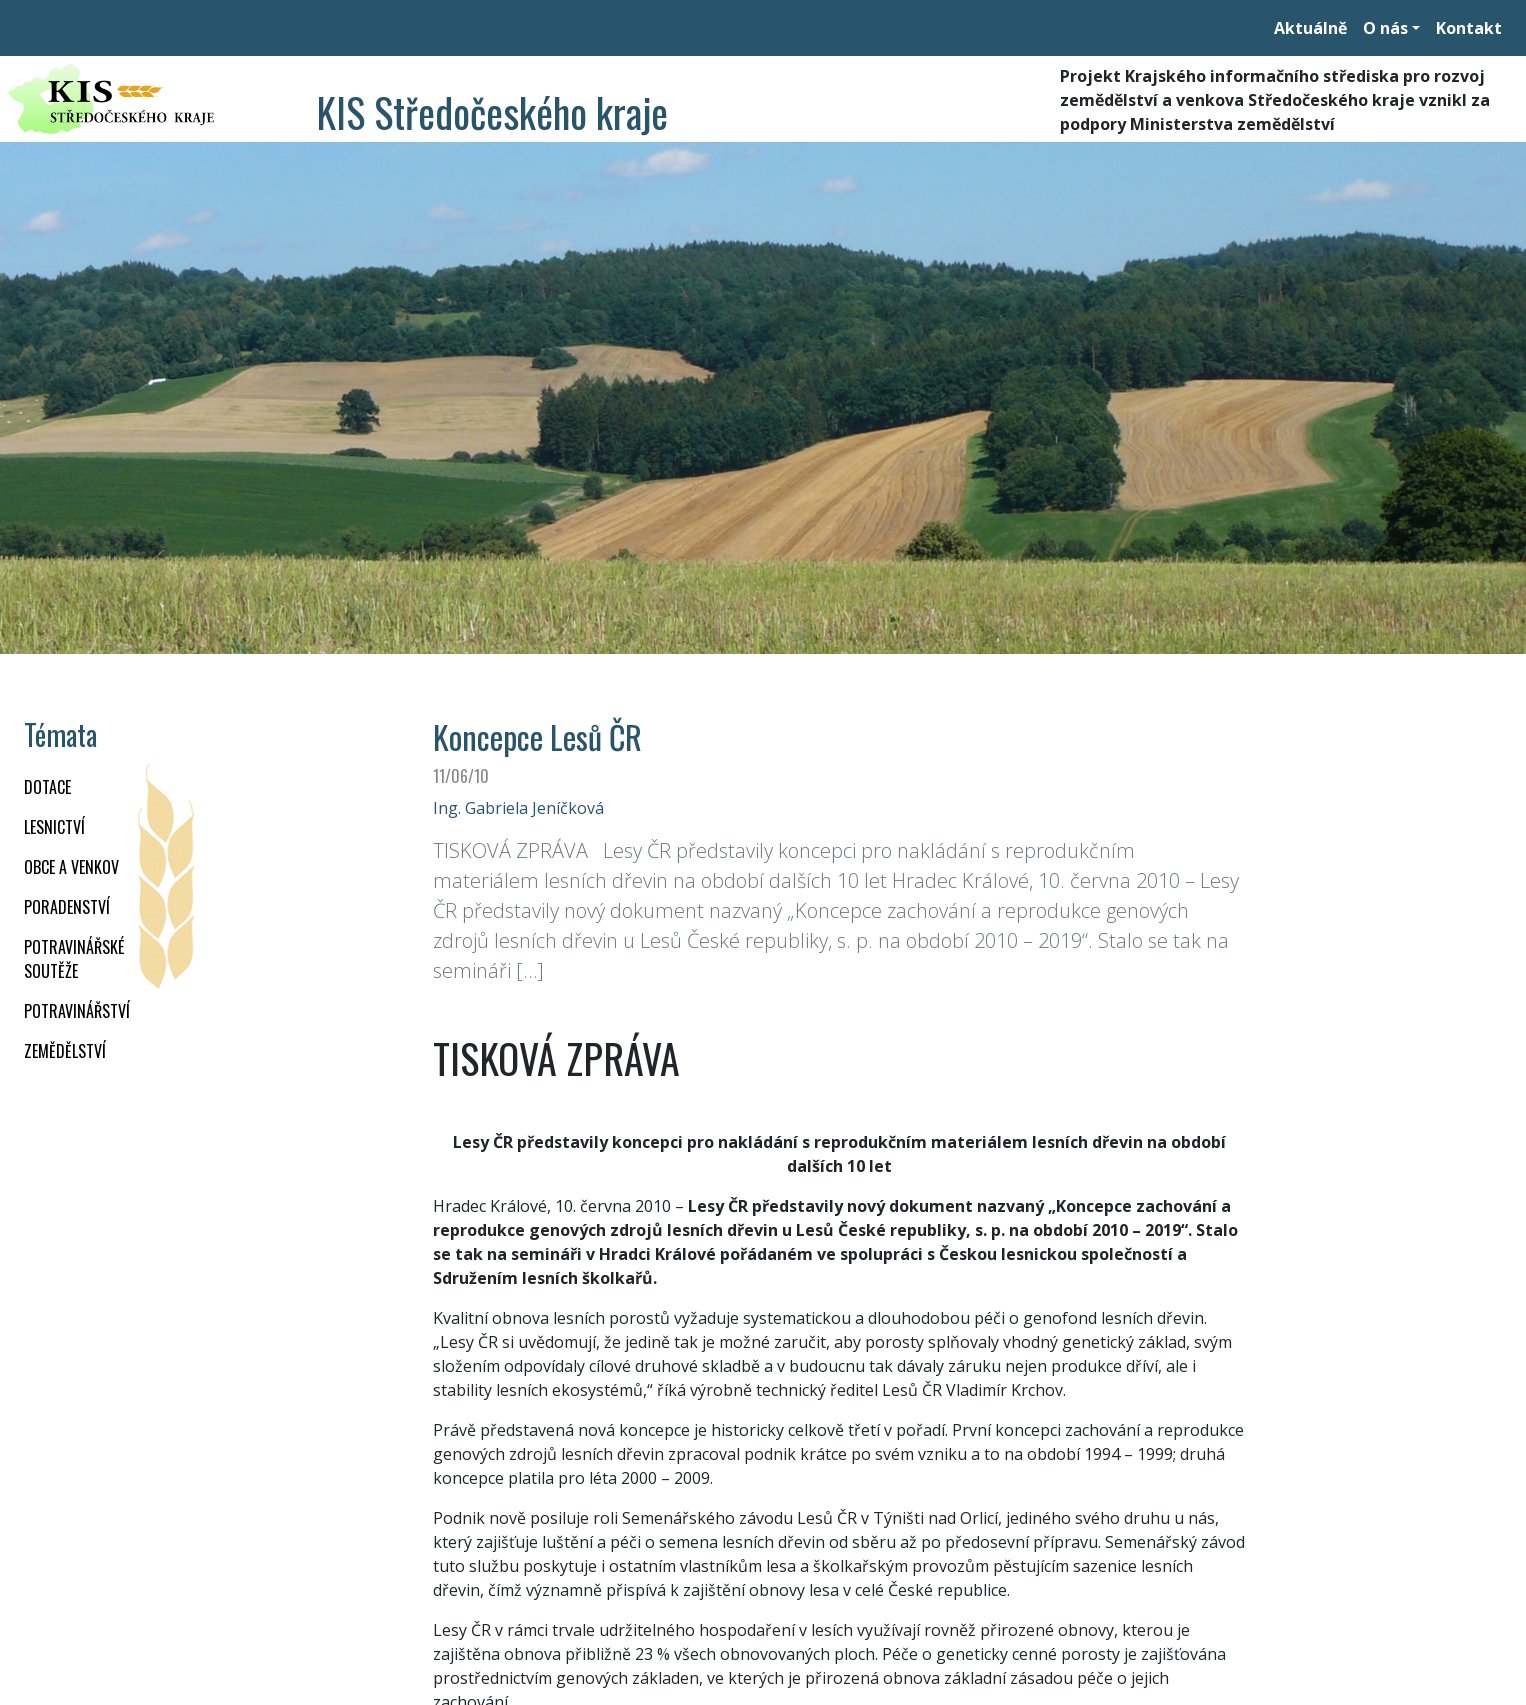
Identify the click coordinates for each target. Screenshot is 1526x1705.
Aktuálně (1310, 28)
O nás (1385, 28)
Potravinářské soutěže (74, 959)
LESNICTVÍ (54, 827)
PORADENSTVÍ (67, 907)
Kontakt (1469, 28)
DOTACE (47, 787)
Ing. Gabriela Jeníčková (518, 808)
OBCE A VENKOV (71, 867)
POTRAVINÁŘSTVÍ (77, 1011)
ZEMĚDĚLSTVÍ (65, 1051)
